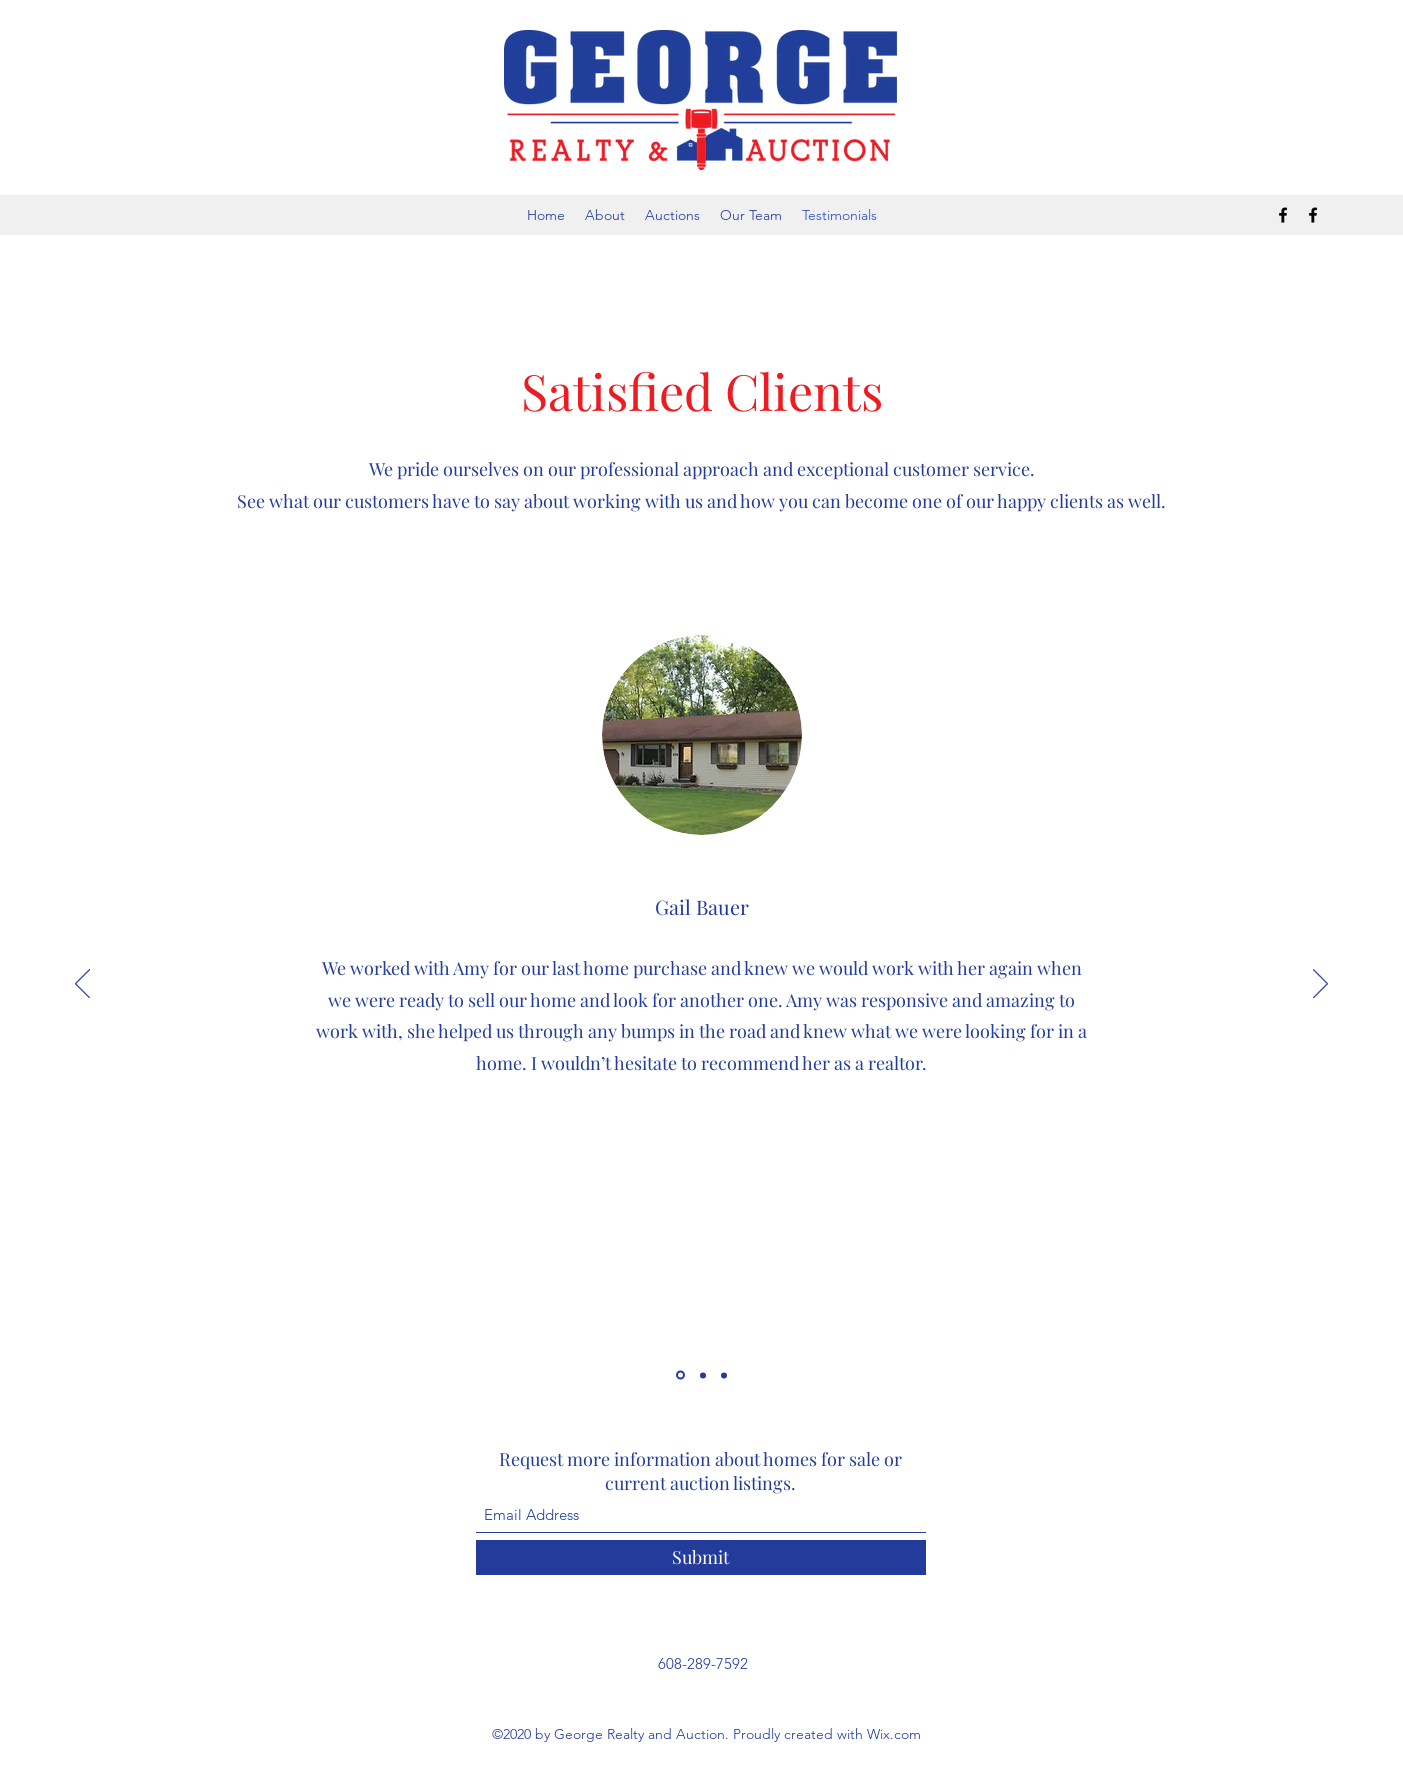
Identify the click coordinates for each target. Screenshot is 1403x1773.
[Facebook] (1283, 215)
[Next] (1320, 985)
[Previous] (82, 985)
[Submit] (701, 1557)
